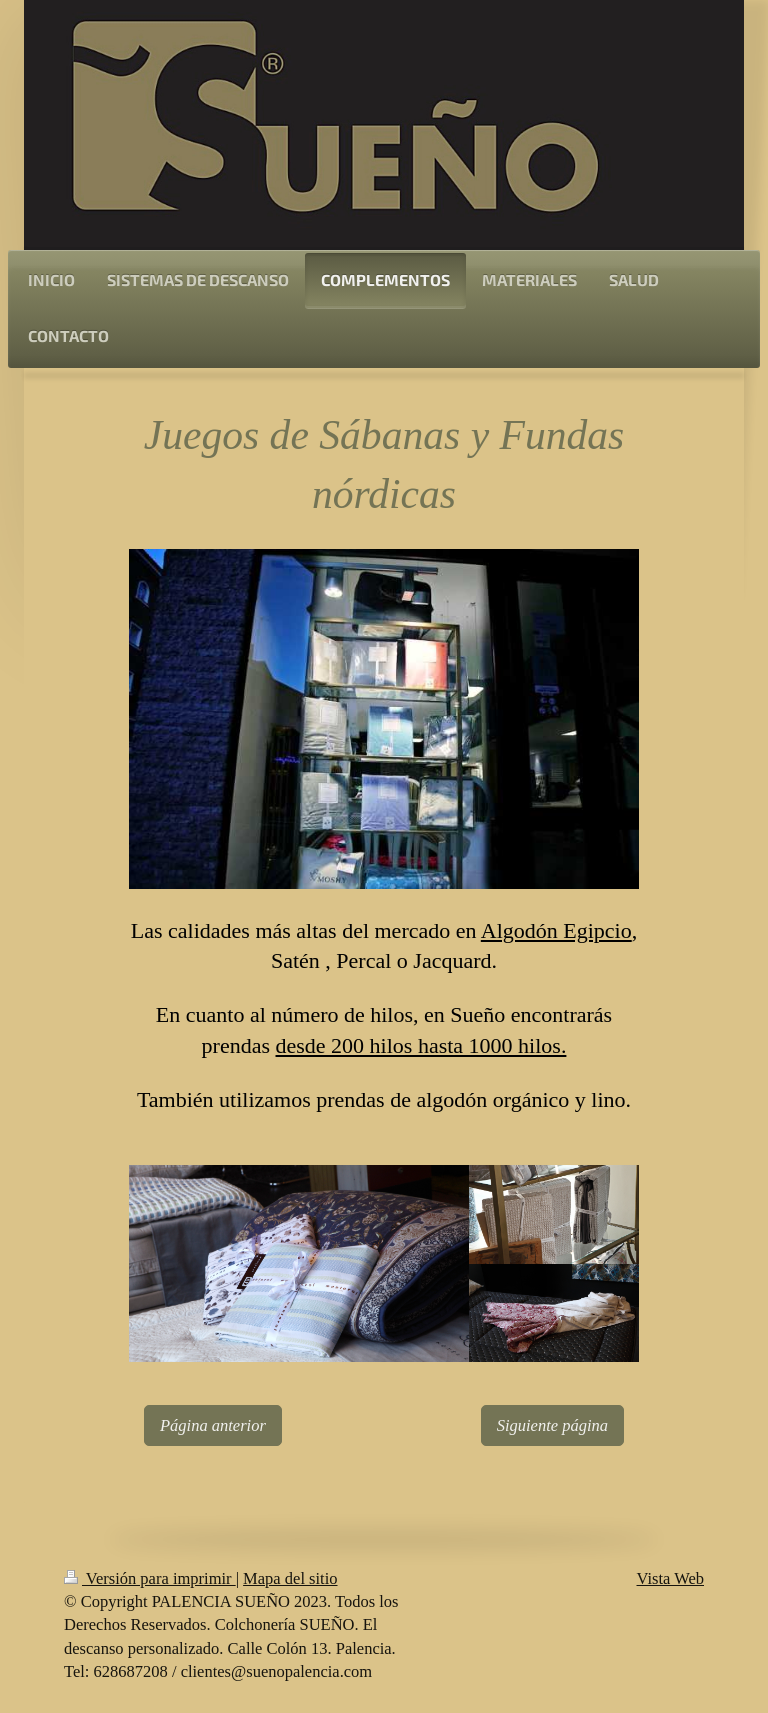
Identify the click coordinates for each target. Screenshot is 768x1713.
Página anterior (213, 1425)
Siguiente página (552, 1425)
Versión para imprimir (150, 1578)
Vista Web (671, 1578)
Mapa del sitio (290, 1578)
